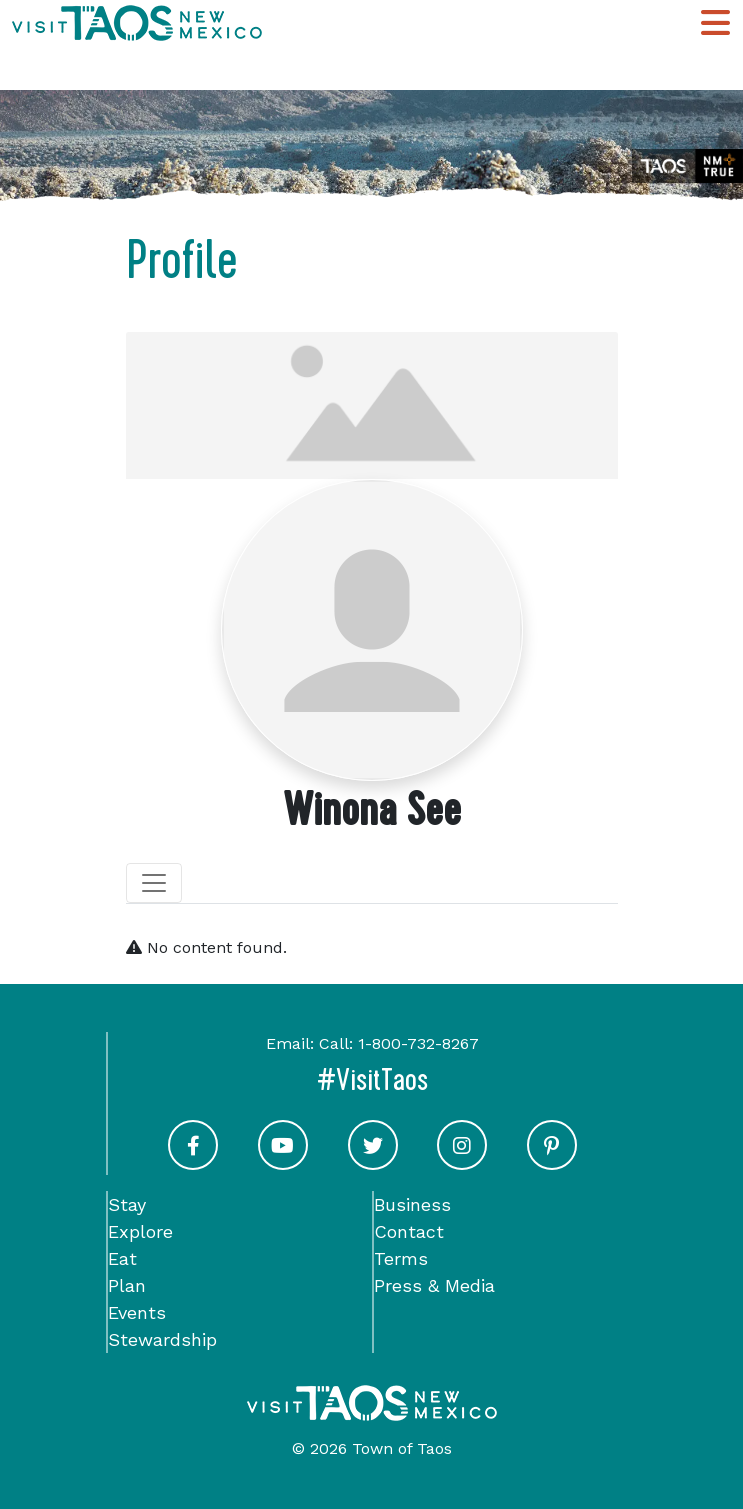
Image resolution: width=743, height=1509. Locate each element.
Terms (401, 1258)
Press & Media (434, 1285)
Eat (122, 1258)
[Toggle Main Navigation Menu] (715, 23)
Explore (140, 1231)
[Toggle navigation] (154, 883)
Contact (409, 1231)
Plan (127, 1285)
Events (137, 1312)
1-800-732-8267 (418, 1043)
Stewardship (162, 1339)
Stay (127, 1204)
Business (412, 1204)
